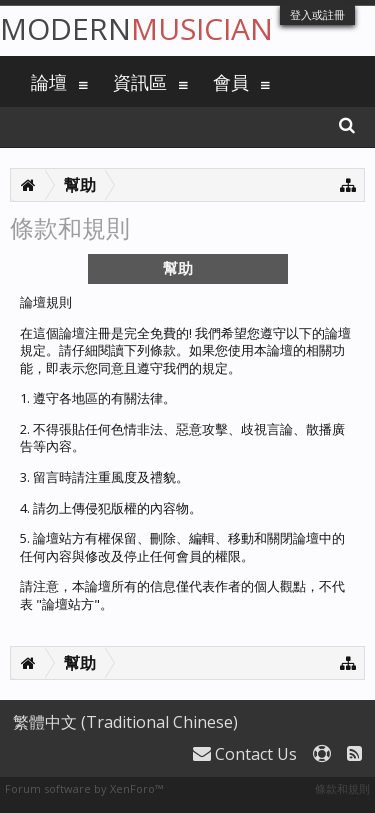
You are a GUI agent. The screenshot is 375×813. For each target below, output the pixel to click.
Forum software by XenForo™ (84, 788)
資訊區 (140, 82)
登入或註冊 (317, 14)
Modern (136, 28)
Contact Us (245, 754)
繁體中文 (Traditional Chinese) (125, 722)
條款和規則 (342, 788)
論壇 (49, 82)
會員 (231, 82)
